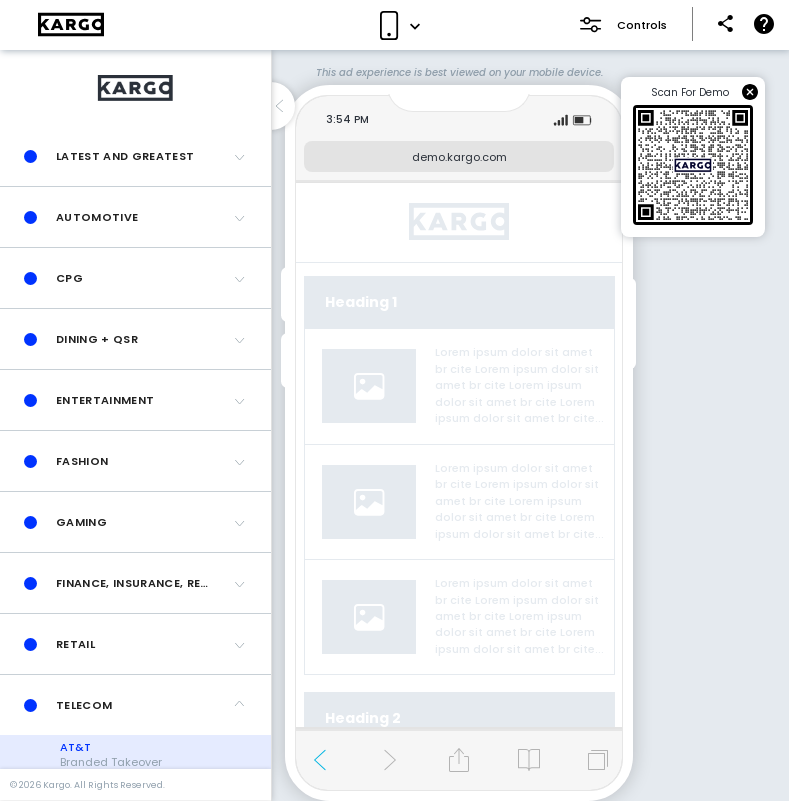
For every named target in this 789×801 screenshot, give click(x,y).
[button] (135, 156)
